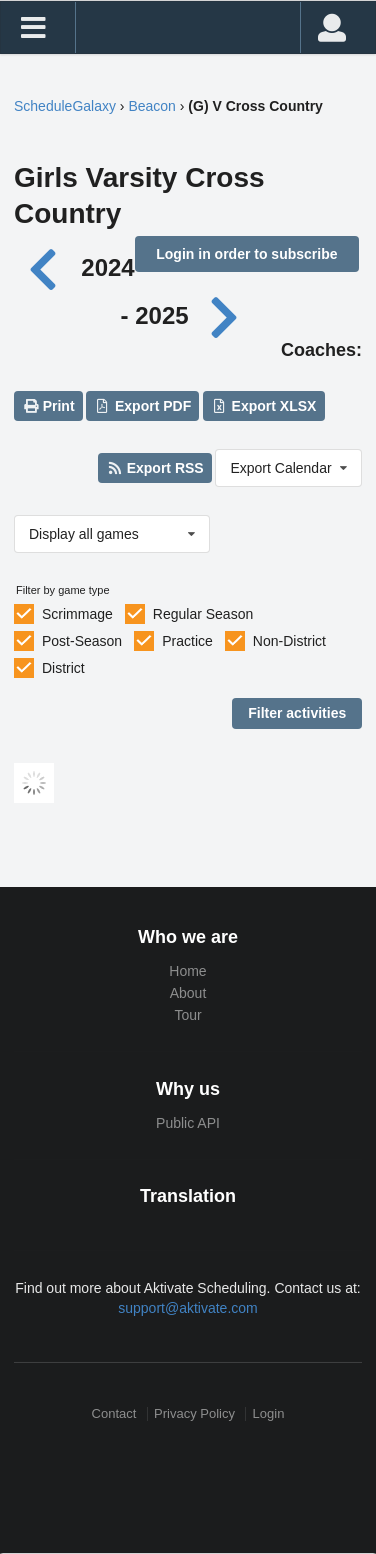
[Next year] (225, 315)
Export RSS (154, 468)
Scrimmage (77, 614)
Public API (188, 1123)
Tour (187, 1015)
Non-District (289, 641)
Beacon (151, 106)
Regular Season (203, 614)
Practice (187, 641)
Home (187, 971)
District (63, 668)
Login (269, 1413)
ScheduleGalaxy (65, 106)
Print (48, 406)
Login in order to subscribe (246, 254)
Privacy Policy (194, 1413)
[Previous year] (48, 267)
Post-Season (82, 641)
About (188, 993)
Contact (114, 1413)
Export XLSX (263, 406)
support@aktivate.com (188, 1308)
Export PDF (143, 406)
